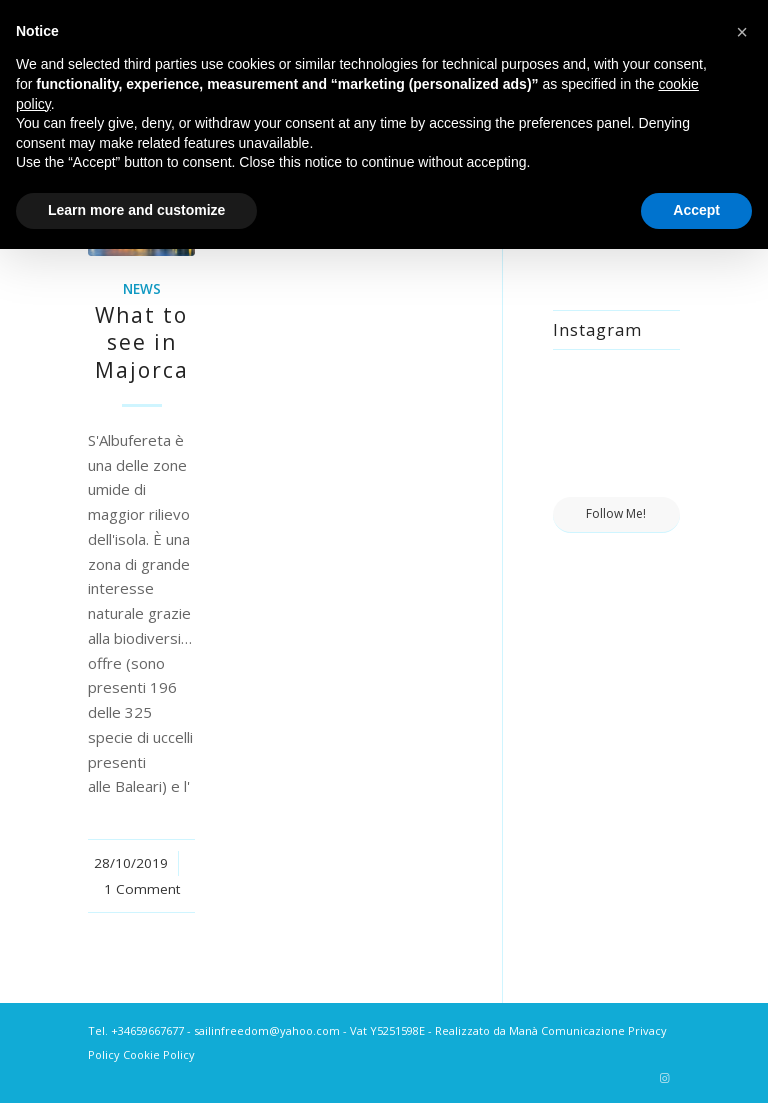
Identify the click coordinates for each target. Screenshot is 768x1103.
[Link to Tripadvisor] (635, 1078)
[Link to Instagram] (665, 1078)
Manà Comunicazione (567, 1030)
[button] (742, 32)
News (142, 289)
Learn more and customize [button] (136, 210)
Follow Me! (616, 513)
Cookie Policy (159, 1054)
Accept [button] (696, 210)
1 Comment (142, 889)
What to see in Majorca (142, 342)
